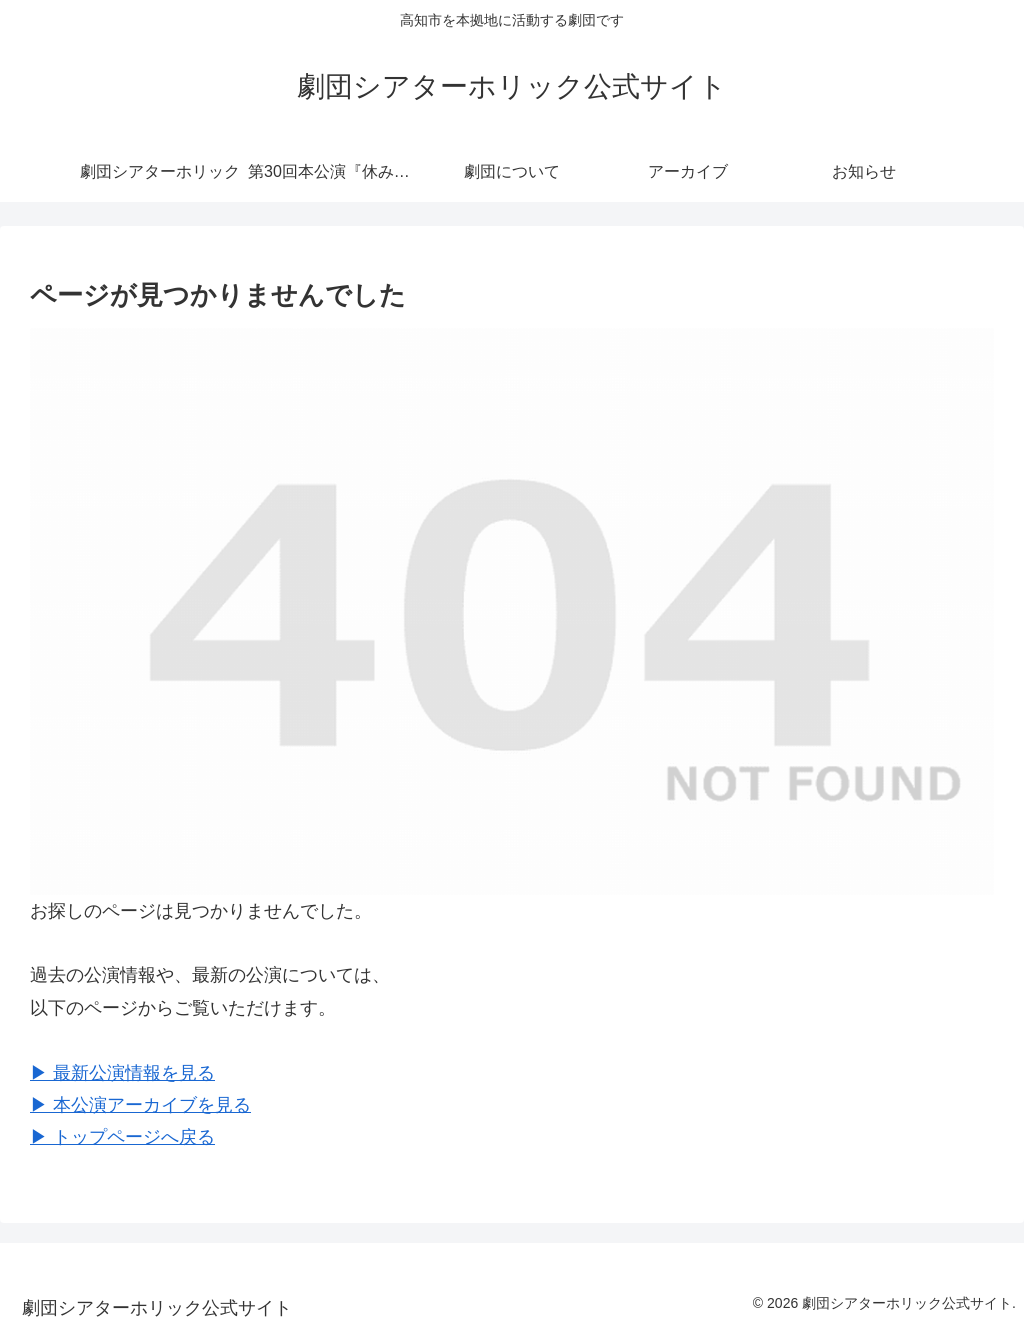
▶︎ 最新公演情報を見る (122, 1073)
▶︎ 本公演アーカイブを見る (140, 1105)
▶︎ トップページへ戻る (122, 1137)
